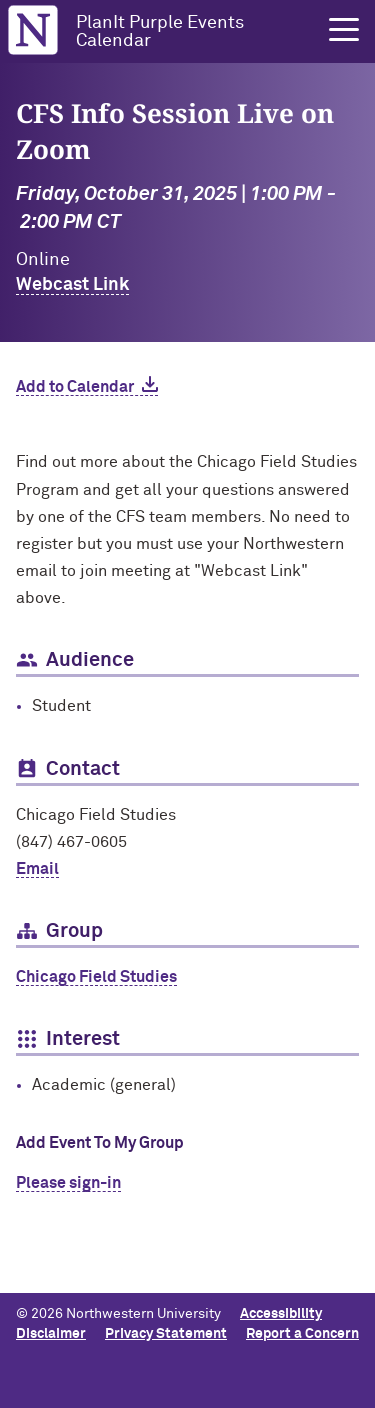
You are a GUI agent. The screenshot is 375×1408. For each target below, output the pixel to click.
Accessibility (281, 1314)
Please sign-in (68, 1183)
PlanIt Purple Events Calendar (160, 32)
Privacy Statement (166, 1334)
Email (37, 869)
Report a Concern (302, 1334)
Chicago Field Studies (96, 977)
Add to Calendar (75, 387)
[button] (344, 30)
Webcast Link (72, 285)
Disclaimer (51, 1334)
